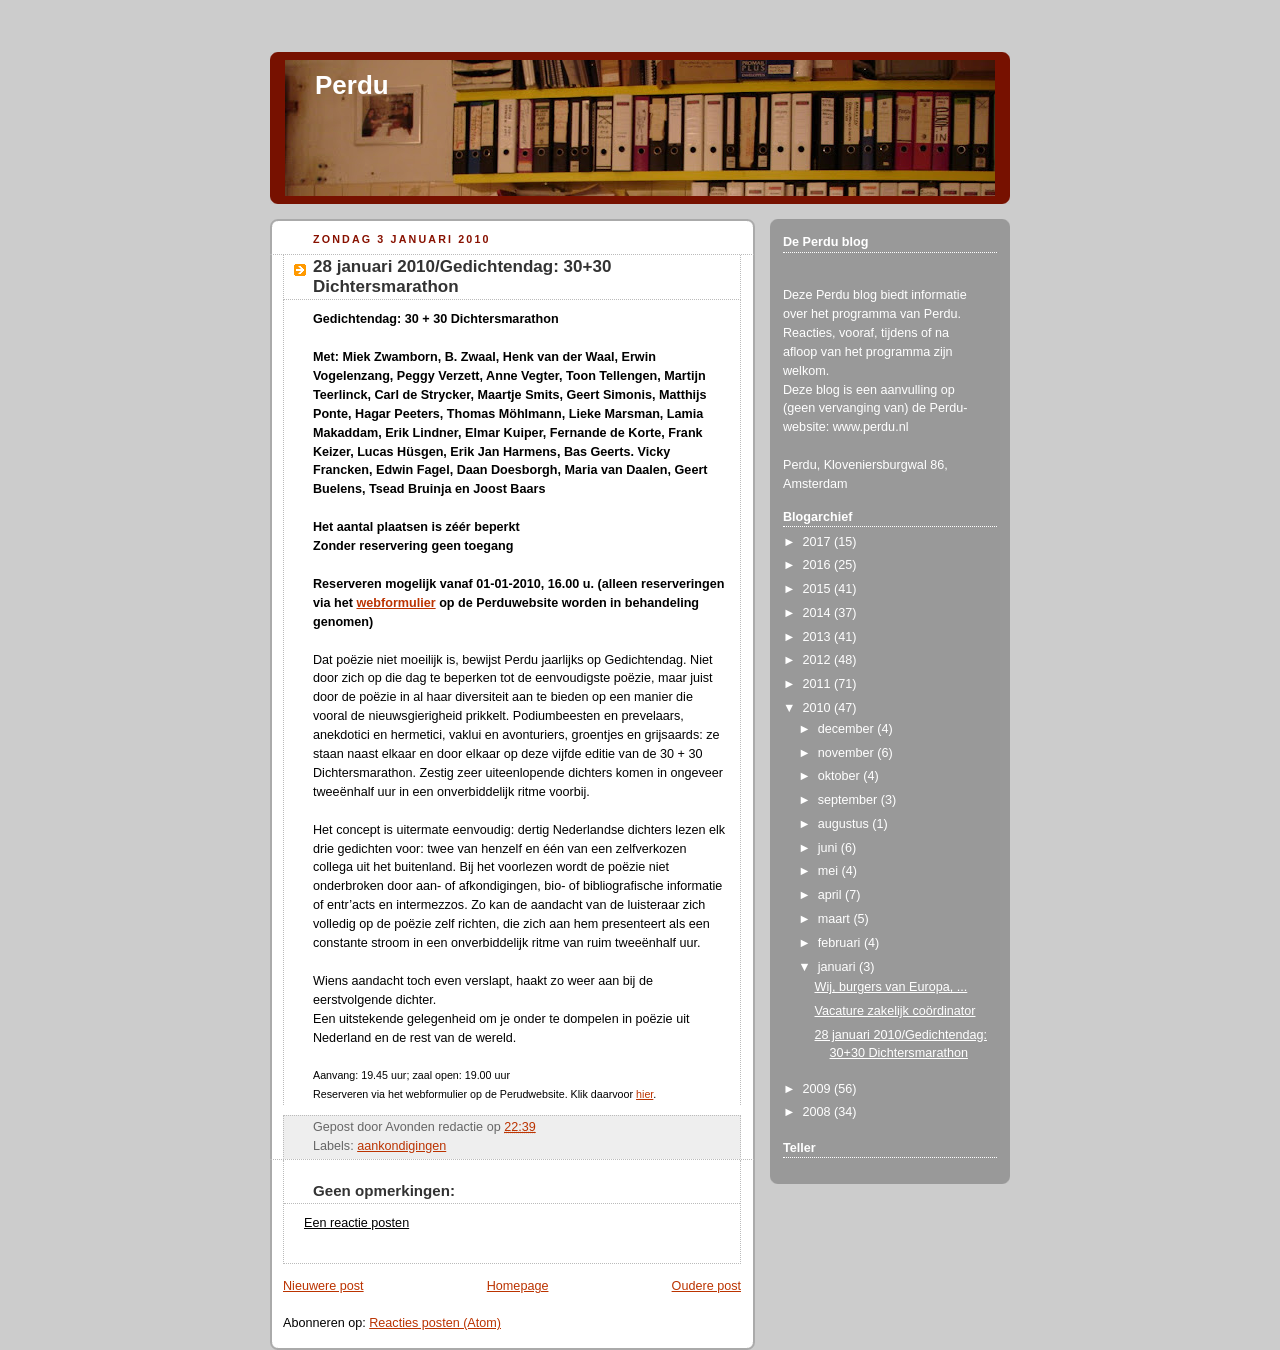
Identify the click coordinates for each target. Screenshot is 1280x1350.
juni (829, 848)
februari (841, 943)
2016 (819, 565)
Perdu (352, 85)
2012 (819, 660)
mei (830, 871)
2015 (819, 589)
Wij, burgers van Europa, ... (891, 987)
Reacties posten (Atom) (435, 1323)
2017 (819, 542)
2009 (819, 1089)
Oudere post (706, 1286)
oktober (841, 776)
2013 (819, 637)
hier (644, 1094)
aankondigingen (401, 1146)
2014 (819, 613)
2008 (819, 1112)
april (831, 895)
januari (838, 967)
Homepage (518, 1286)
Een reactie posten (356, 1223)
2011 (819, 684)
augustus (845, 824)
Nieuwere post (323, 1286)
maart (836, 919)
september (849, 800)
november (848, 753)
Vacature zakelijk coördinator (895, 1011)
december (848, 729)
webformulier (395, 603)
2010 (819, 708)
